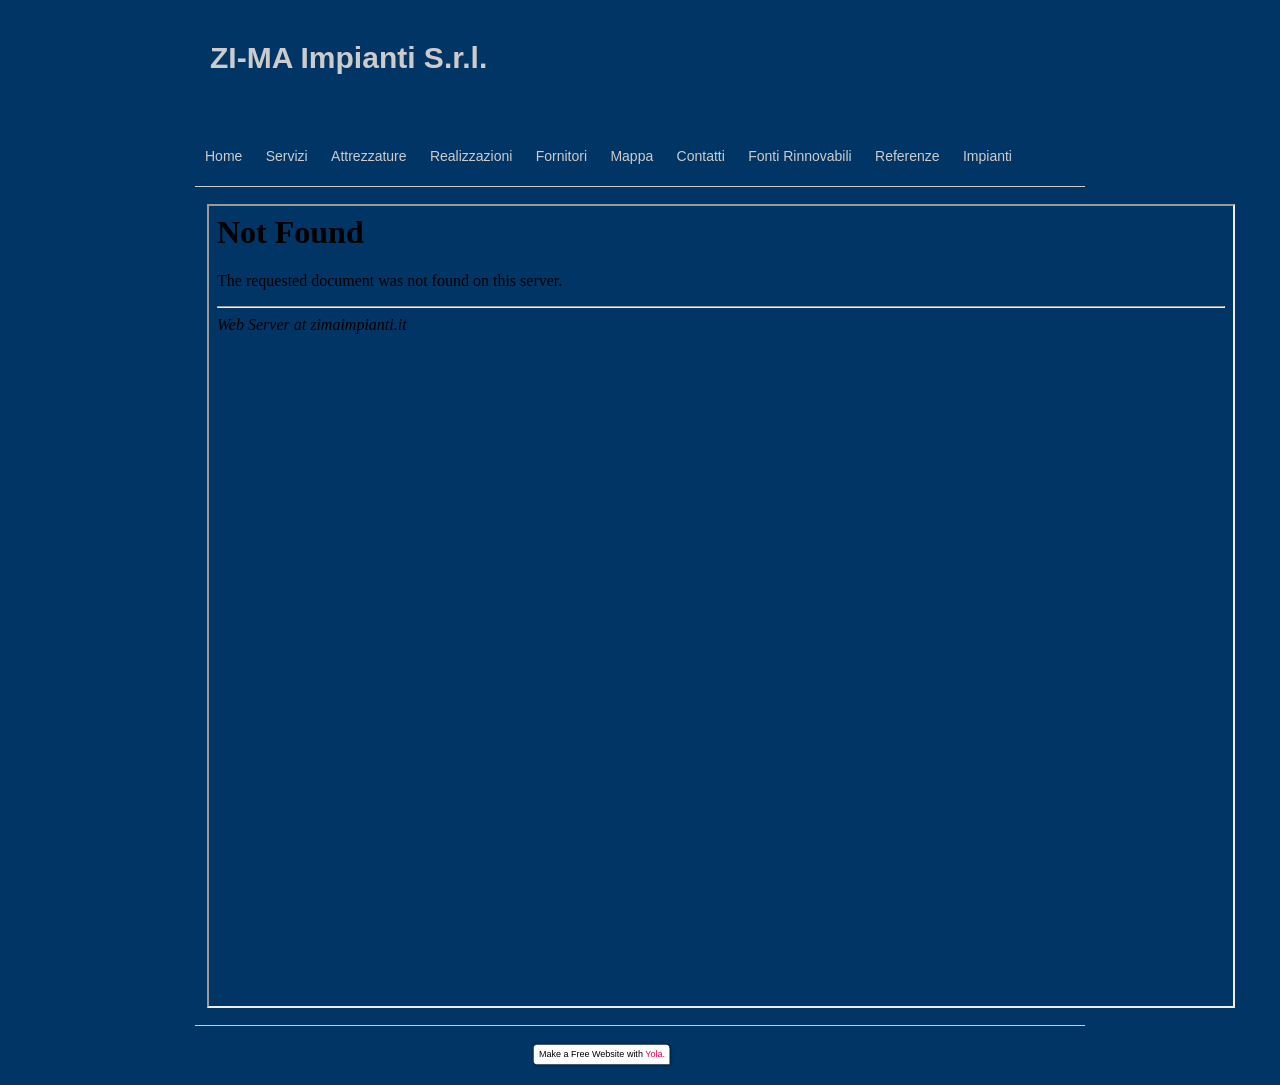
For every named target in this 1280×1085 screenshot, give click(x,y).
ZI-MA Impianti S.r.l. (348, 57)
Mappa (631, 156)
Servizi (287, 156)
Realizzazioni (471, 156)
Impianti (987, 156)
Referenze (907, 156)
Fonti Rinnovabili (800, 156)
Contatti (701, 156)
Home (223, 156)
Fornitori (561, 156)
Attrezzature (368, 156)
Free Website (597, 1054)
